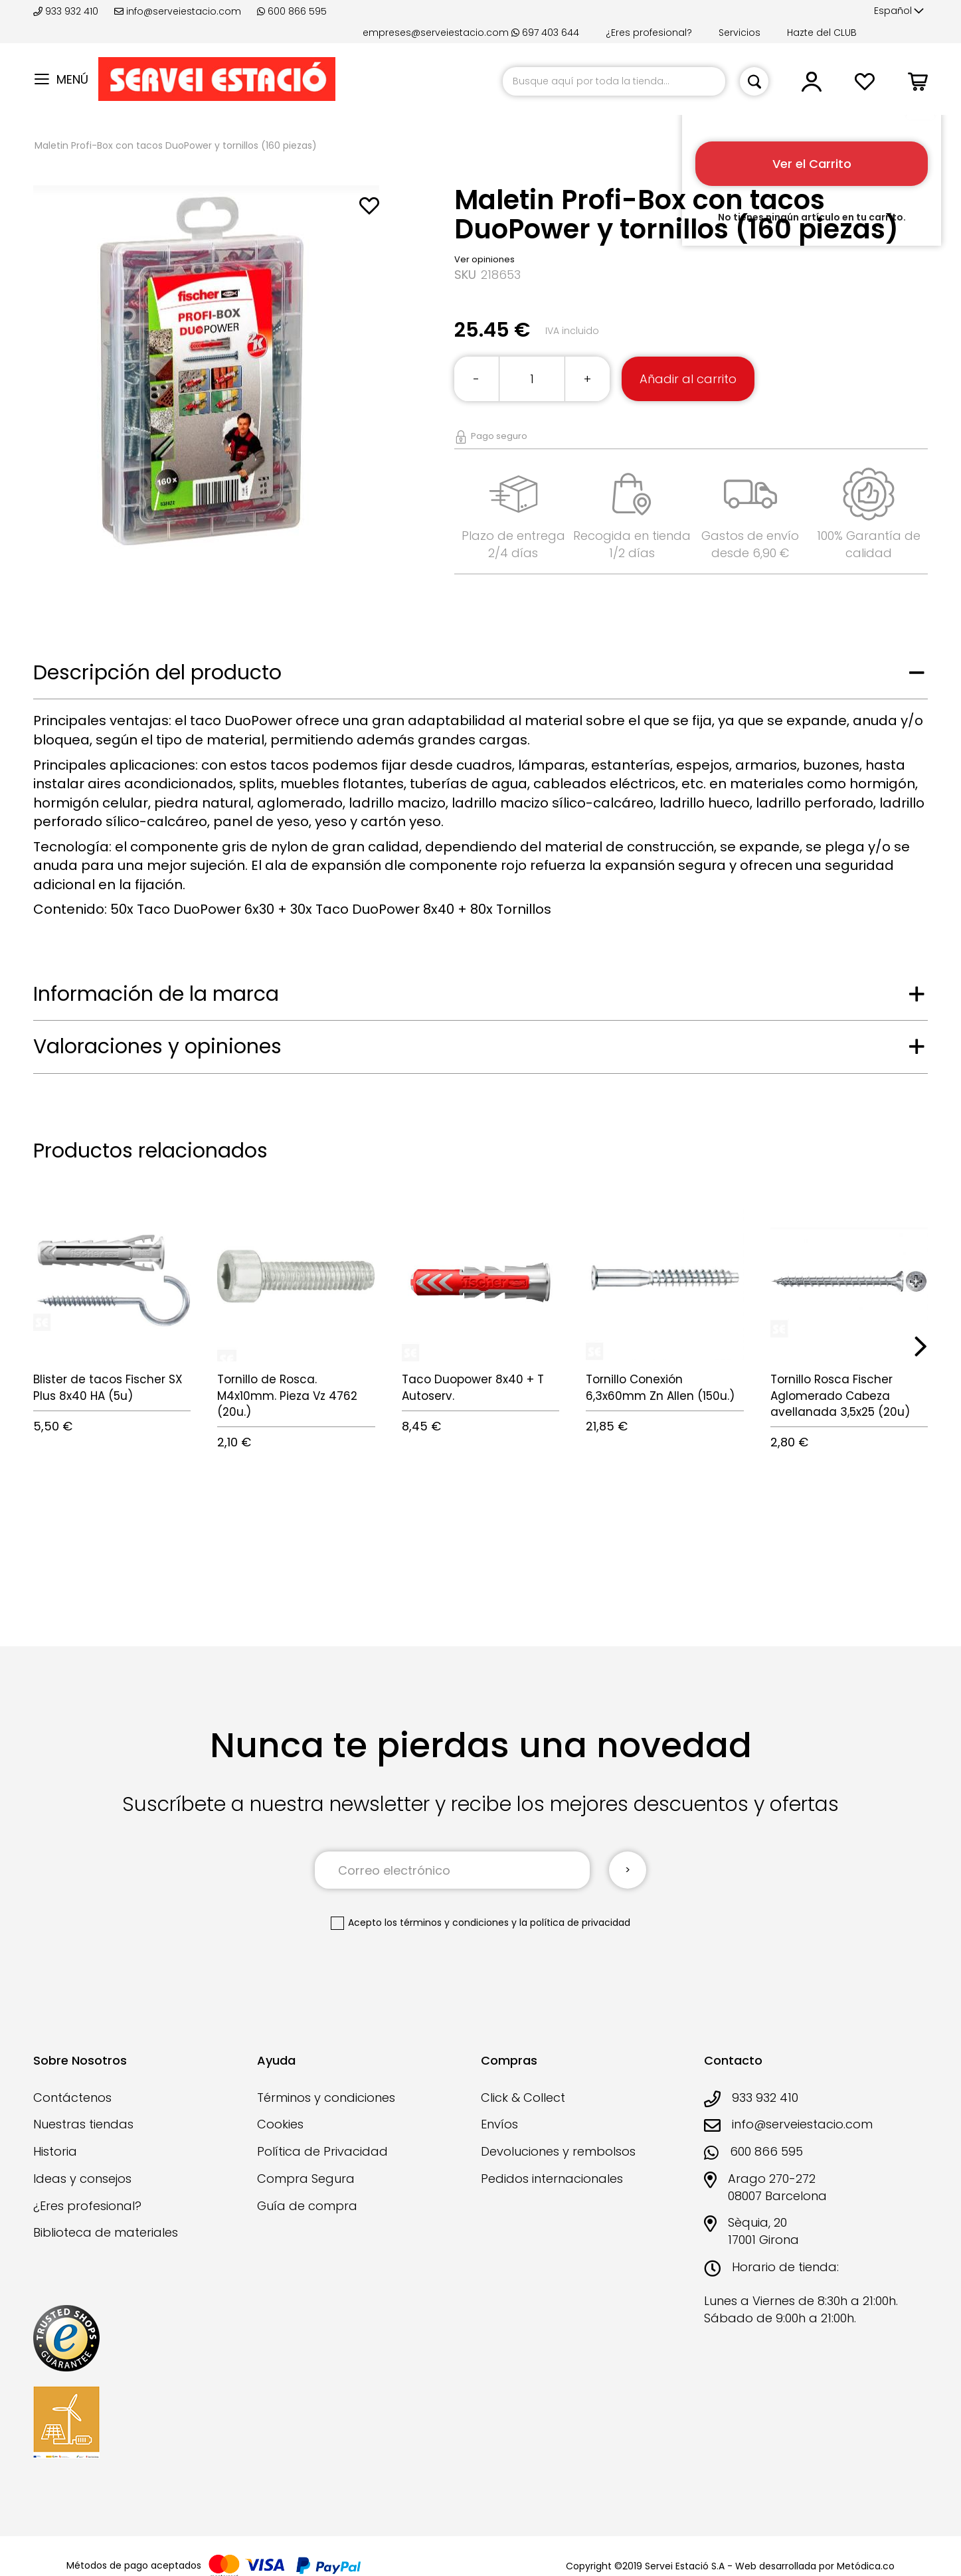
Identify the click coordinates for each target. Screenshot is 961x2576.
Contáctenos (72, 2097)
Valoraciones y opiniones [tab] (157, 1047)
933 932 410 (67, 11)
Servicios (739, 32)
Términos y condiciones (326, 2097)
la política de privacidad (574, 1922)
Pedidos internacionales (552, 2178)
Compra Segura (306, 2178)
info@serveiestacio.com (177, 11)
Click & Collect (523, 2097)
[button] (899, 11)
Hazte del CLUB (822, 32)
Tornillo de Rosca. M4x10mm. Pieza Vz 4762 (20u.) (287, 1395)
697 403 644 (545, 32)
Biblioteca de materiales (105, 2232)
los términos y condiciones (447, 1922)
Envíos (499, 2124)
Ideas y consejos (82, 2178)
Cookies (280, 2124)
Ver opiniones (484, 259)
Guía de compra (307, 2205)
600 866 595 (292, 11)
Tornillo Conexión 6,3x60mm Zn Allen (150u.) (660, 1387)
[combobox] (614, 81)
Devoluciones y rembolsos (558, 2151)
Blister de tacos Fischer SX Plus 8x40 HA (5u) (108, 1387)
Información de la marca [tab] (156, 994)
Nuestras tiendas (83, 2124)
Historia (55, 2151)
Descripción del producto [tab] (157, 673)
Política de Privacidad (322, 2151)
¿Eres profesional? (649, 32)
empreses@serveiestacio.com (436, 32)
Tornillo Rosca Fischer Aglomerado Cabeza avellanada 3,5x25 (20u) (840, 1395)
